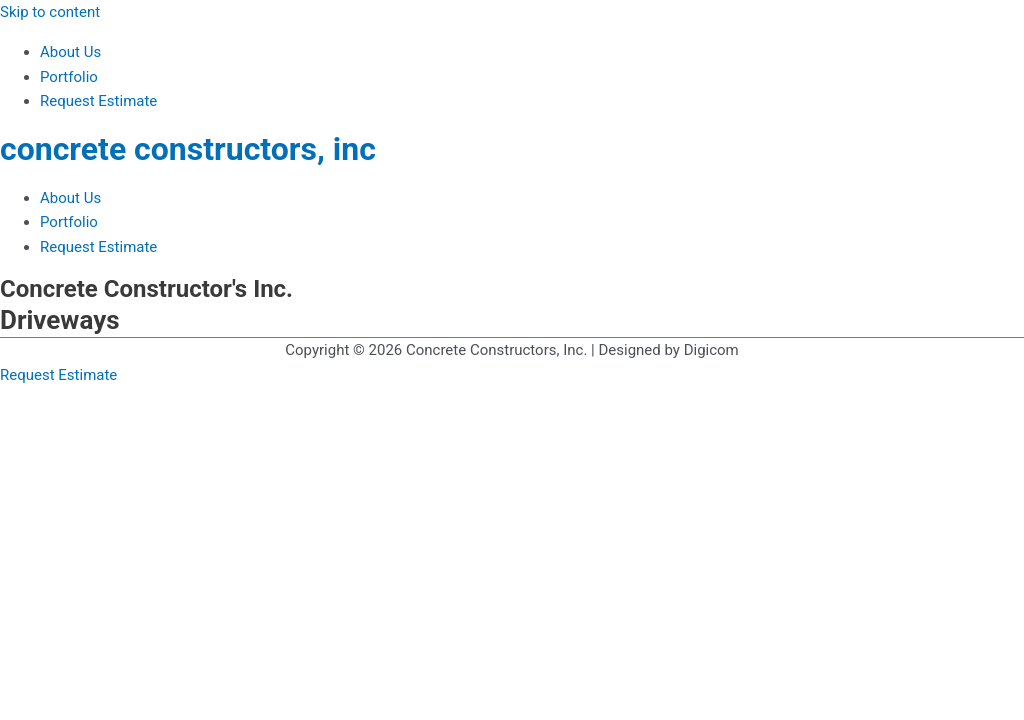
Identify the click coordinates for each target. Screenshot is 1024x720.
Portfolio (69, 77)
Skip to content (50, 12)
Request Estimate (98, 101)
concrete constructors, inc (188, 149)
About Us (70, 52)
